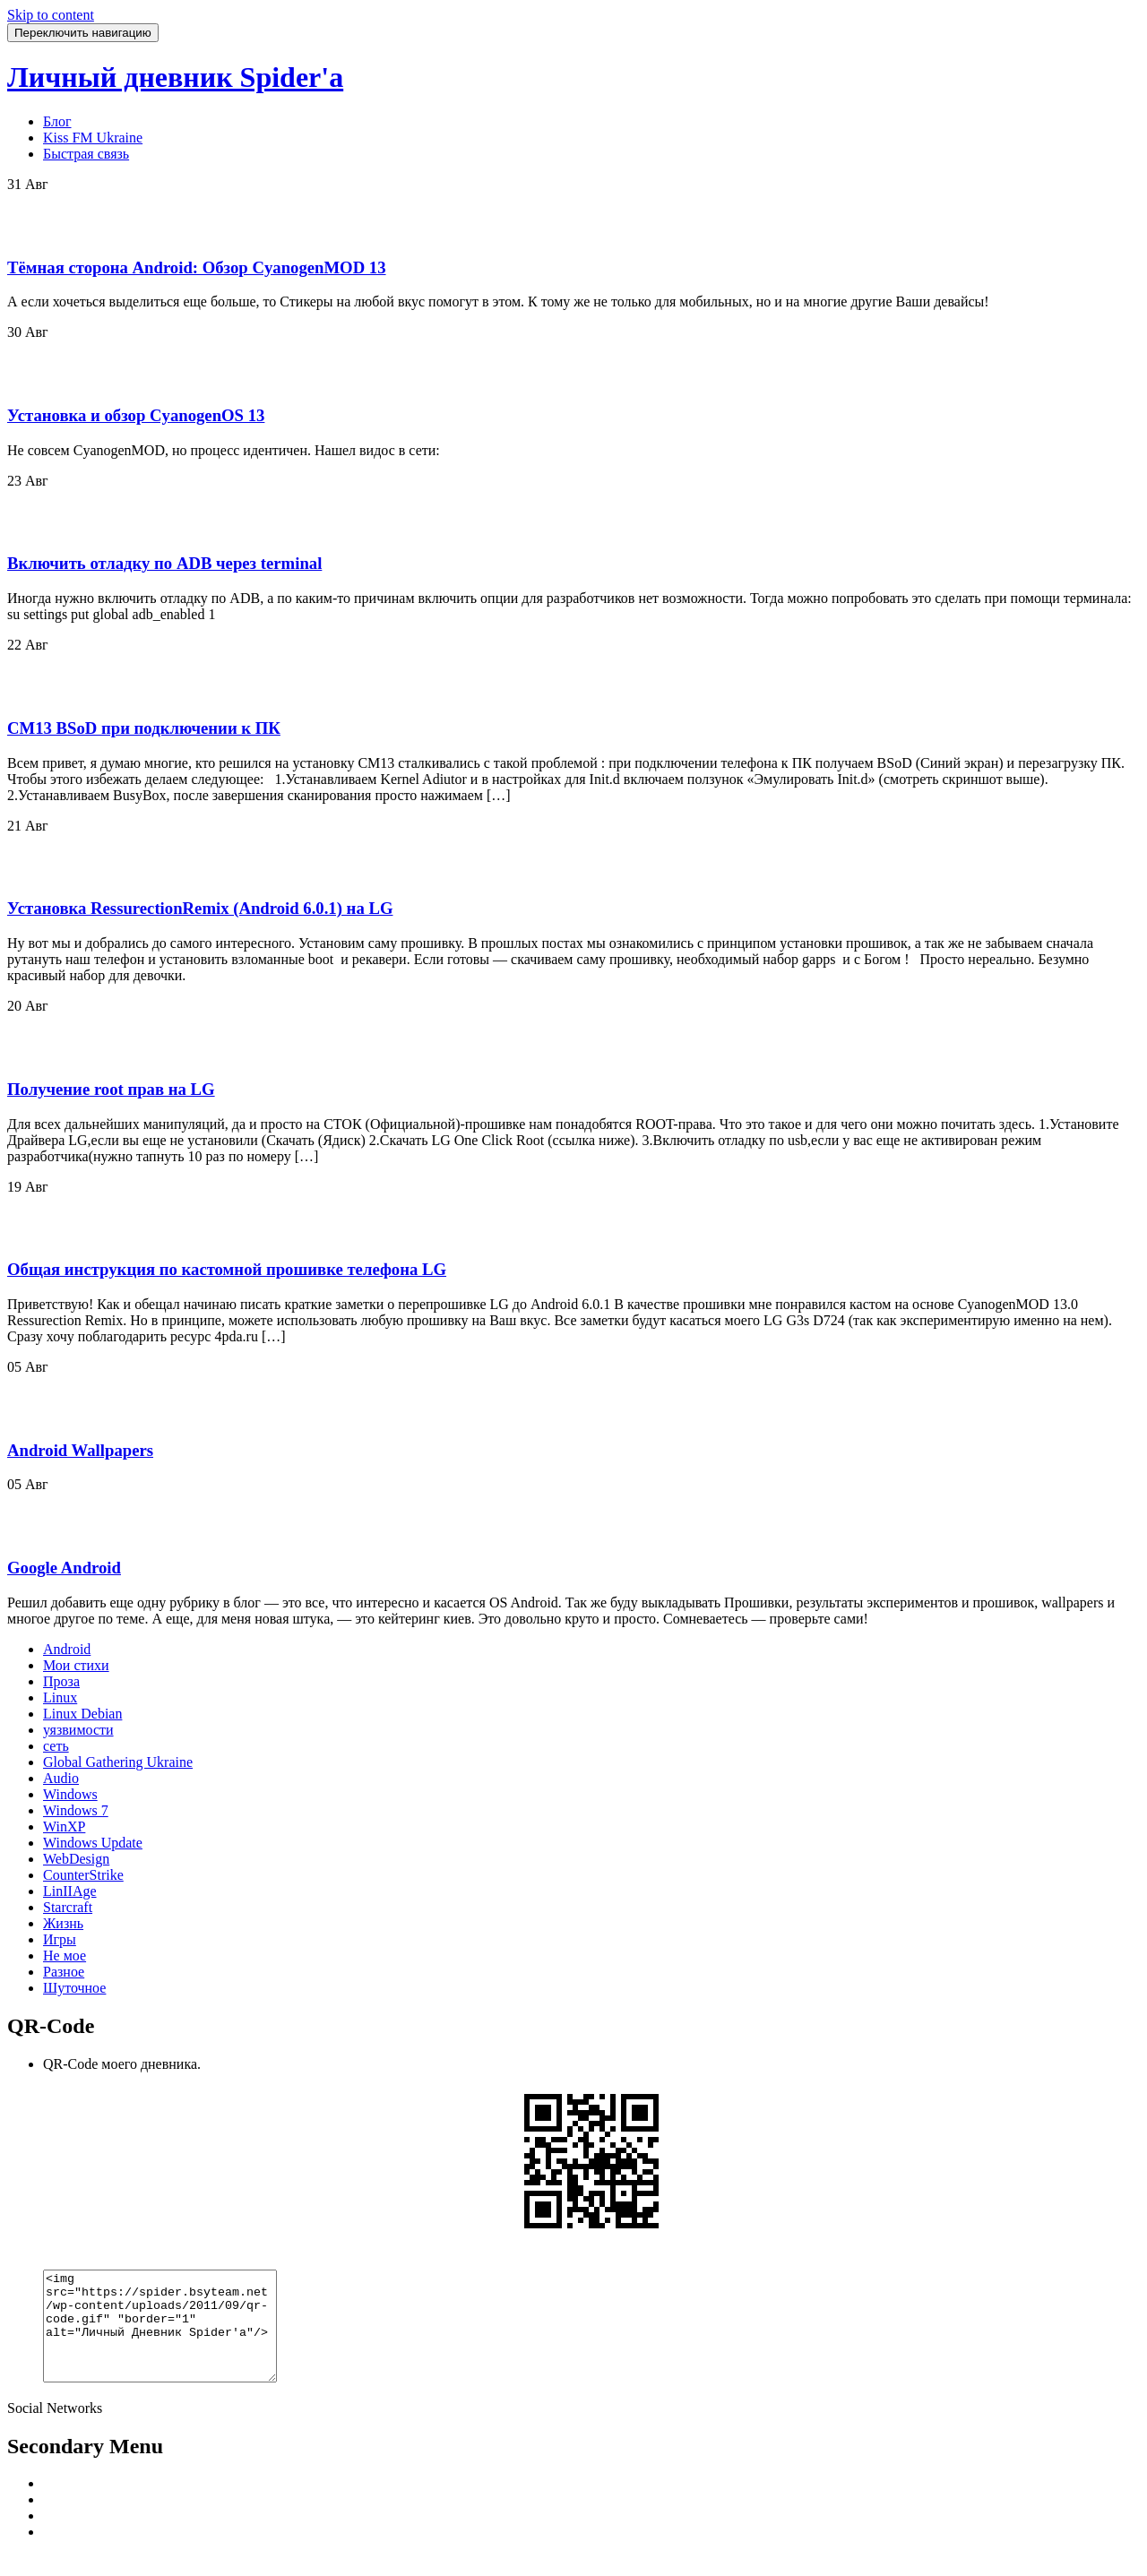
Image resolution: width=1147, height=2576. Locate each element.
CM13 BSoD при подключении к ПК (143, 728)
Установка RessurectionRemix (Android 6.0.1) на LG (199, 908)
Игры (59, 1939)
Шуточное (74, 1987)
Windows (70, 1794)
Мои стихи (76, 1665)
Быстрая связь (86, 153)
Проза (61, 1681)
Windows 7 (75, 1810)
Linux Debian (82, 1713)
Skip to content (50, 14)
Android (67, 1649)
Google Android (64, 1567)
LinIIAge (70, 1891)
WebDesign (76, 1858)
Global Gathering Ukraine (118, 1762)
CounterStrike (83, 1874)
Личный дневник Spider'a (175, 77)
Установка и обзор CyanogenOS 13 (135, 415)
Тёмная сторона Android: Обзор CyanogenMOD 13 (196, 267)
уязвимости (78, 1729)
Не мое (64, 1955)
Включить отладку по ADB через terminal (164, 563)
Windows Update (92, 1842)
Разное (63, 1971)
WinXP (64, 1826)
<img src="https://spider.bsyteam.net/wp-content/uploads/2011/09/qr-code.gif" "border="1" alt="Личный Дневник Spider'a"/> (173, 2337)
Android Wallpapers (80, 1450)
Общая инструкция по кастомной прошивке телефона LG (226, 1269)
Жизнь (63, 1923)
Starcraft (67, 1907)
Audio (61, 1778)
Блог (57, 121)
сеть (56, 1745)
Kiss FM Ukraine (92, 137)
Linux (60, 1697)
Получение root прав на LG (111, 1089)
